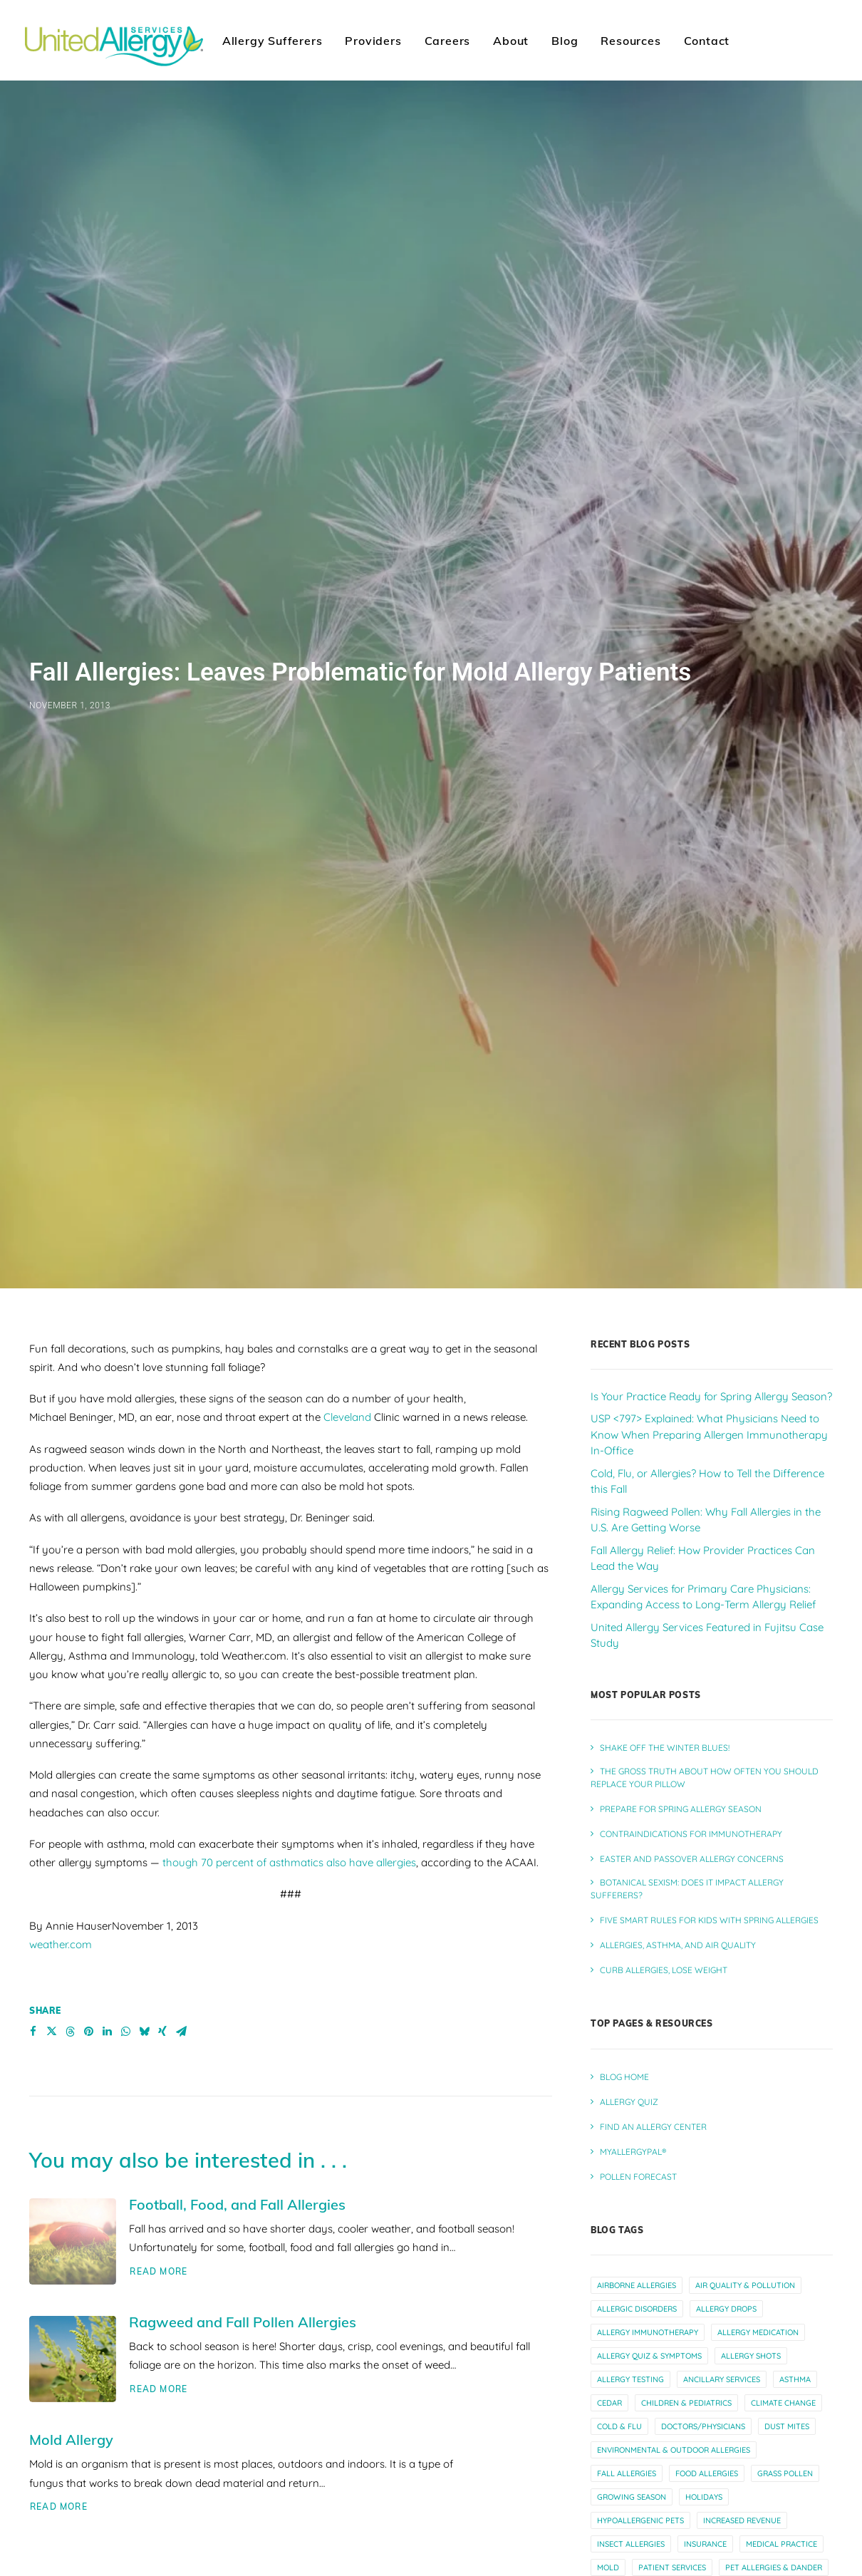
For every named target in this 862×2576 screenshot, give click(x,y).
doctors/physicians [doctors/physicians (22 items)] (703, 2426)
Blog (564, 40)
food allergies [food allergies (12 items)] (706, 2473)
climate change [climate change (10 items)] (783, 2403)
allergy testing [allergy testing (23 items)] (630, 2379)
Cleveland (347, 1417)
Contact (707, 40)
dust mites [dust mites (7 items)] (786, 2426)
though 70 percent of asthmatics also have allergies (289, 1862)
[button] (72, 2241)
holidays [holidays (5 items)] (703, 2497)
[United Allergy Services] (114, 40)
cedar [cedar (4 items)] (609, 2403)
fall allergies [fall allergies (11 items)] (626, 2473)
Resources (630, 40)
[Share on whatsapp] (125, 2031)
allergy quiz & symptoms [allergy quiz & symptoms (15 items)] (649, 2356)
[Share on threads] (69, 2031)
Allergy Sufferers (272, 40)
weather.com (60, 1944)
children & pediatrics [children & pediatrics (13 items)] (686, 2403)
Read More (158, 2271)
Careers (448, 40)
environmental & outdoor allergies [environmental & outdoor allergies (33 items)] (673, 2450)
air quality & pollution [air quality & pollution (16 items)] (745, 2285)
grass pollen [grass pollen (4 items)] (785, 2473)
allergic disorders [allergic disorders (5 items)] (637, 2309)
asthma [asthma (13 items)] (795, 2379)
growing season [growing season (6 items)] (631, 2497)
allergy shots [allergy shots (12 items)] (751, 2356)
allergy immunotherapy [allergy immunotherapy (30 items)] (647, 2332)
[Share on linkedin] (106, 2031)
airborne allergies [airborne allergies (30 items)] (636, 2285)
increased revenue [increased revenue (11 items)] (742, 2520)
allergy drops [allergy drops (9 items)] (726, 2309)
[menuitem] (272, 40)
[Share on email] (180, 2031)
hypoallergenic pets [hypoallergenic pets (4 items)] (640, 2520)
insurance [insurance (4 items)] (705, 2544)
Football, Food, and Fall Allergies (237, 2204)
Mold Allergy (71, 2439)
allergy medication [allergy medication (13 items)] (758, 2332)
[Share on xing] (162, 2031)
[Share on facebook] (32, 2031)
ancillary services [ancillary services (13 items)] (721, 2379)
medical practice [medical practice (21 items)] (781, 2544)
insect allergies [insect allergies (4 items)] (631, 2544)
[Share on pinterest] (88, 2031)
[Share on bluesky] (143, 2031)
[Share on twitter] (51, 2031)
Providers (373, 40)
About (511, 40)
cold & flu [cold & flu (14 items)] (619, 2426)
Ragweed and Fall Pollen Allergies (242, 2322)
